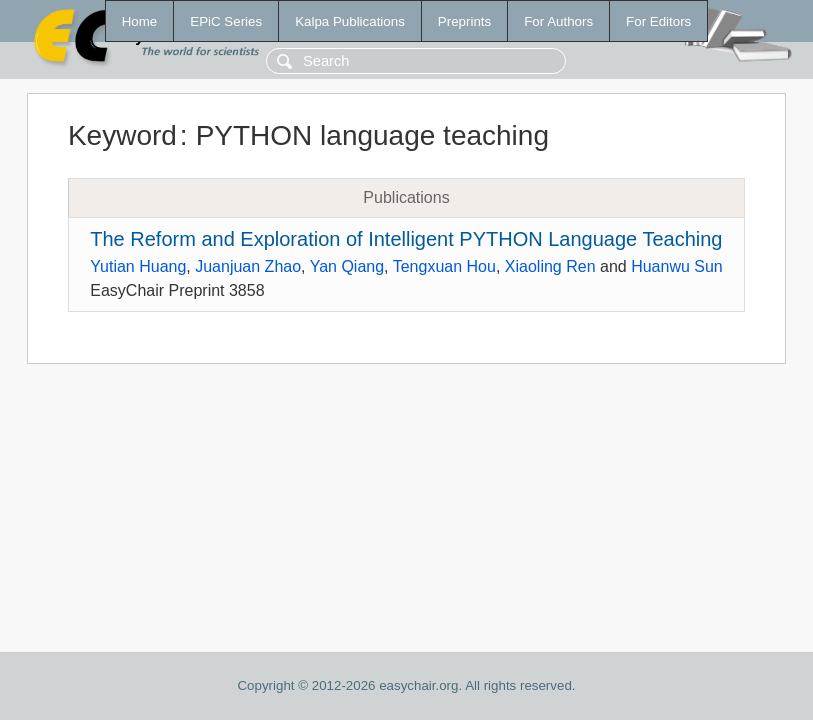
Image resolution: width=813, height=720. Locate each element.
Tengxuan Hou (444, 266)
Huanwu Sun (677, 266)
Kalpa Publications (350, 21)
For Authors (558, 21)
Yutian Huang (138, 266)
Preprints (464, 21)
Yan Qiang (347, 266)
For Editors (658, 21)
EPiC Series (226, 21)
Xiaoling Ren (550, 266)
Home (140, 21)
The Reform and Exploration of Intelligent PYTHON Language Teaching (406, 239)
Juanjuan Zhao (248, 266)
